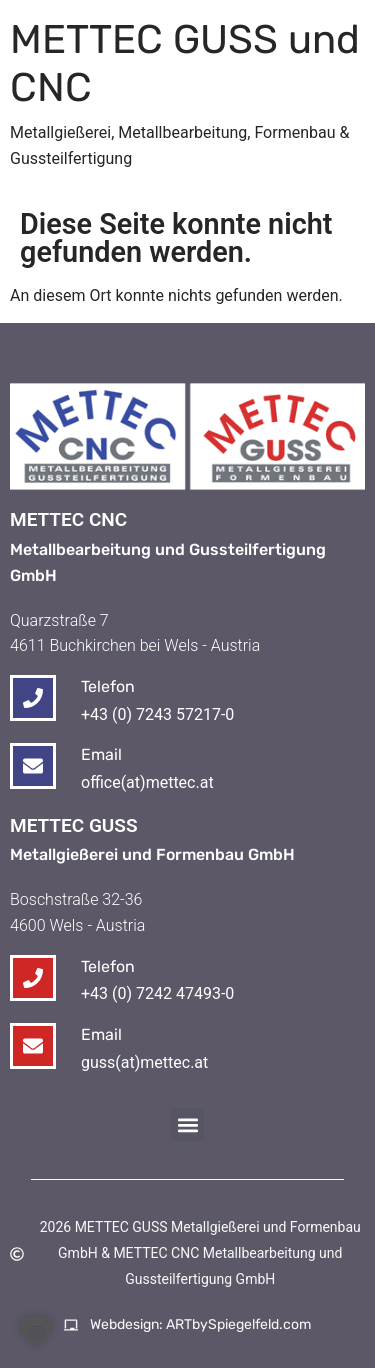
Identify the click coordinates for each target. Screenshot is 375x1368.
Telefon (108, 966)
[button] (187, 1124)
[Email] (33, 1046)
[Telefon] (33, 978)
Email (101, 1034)
